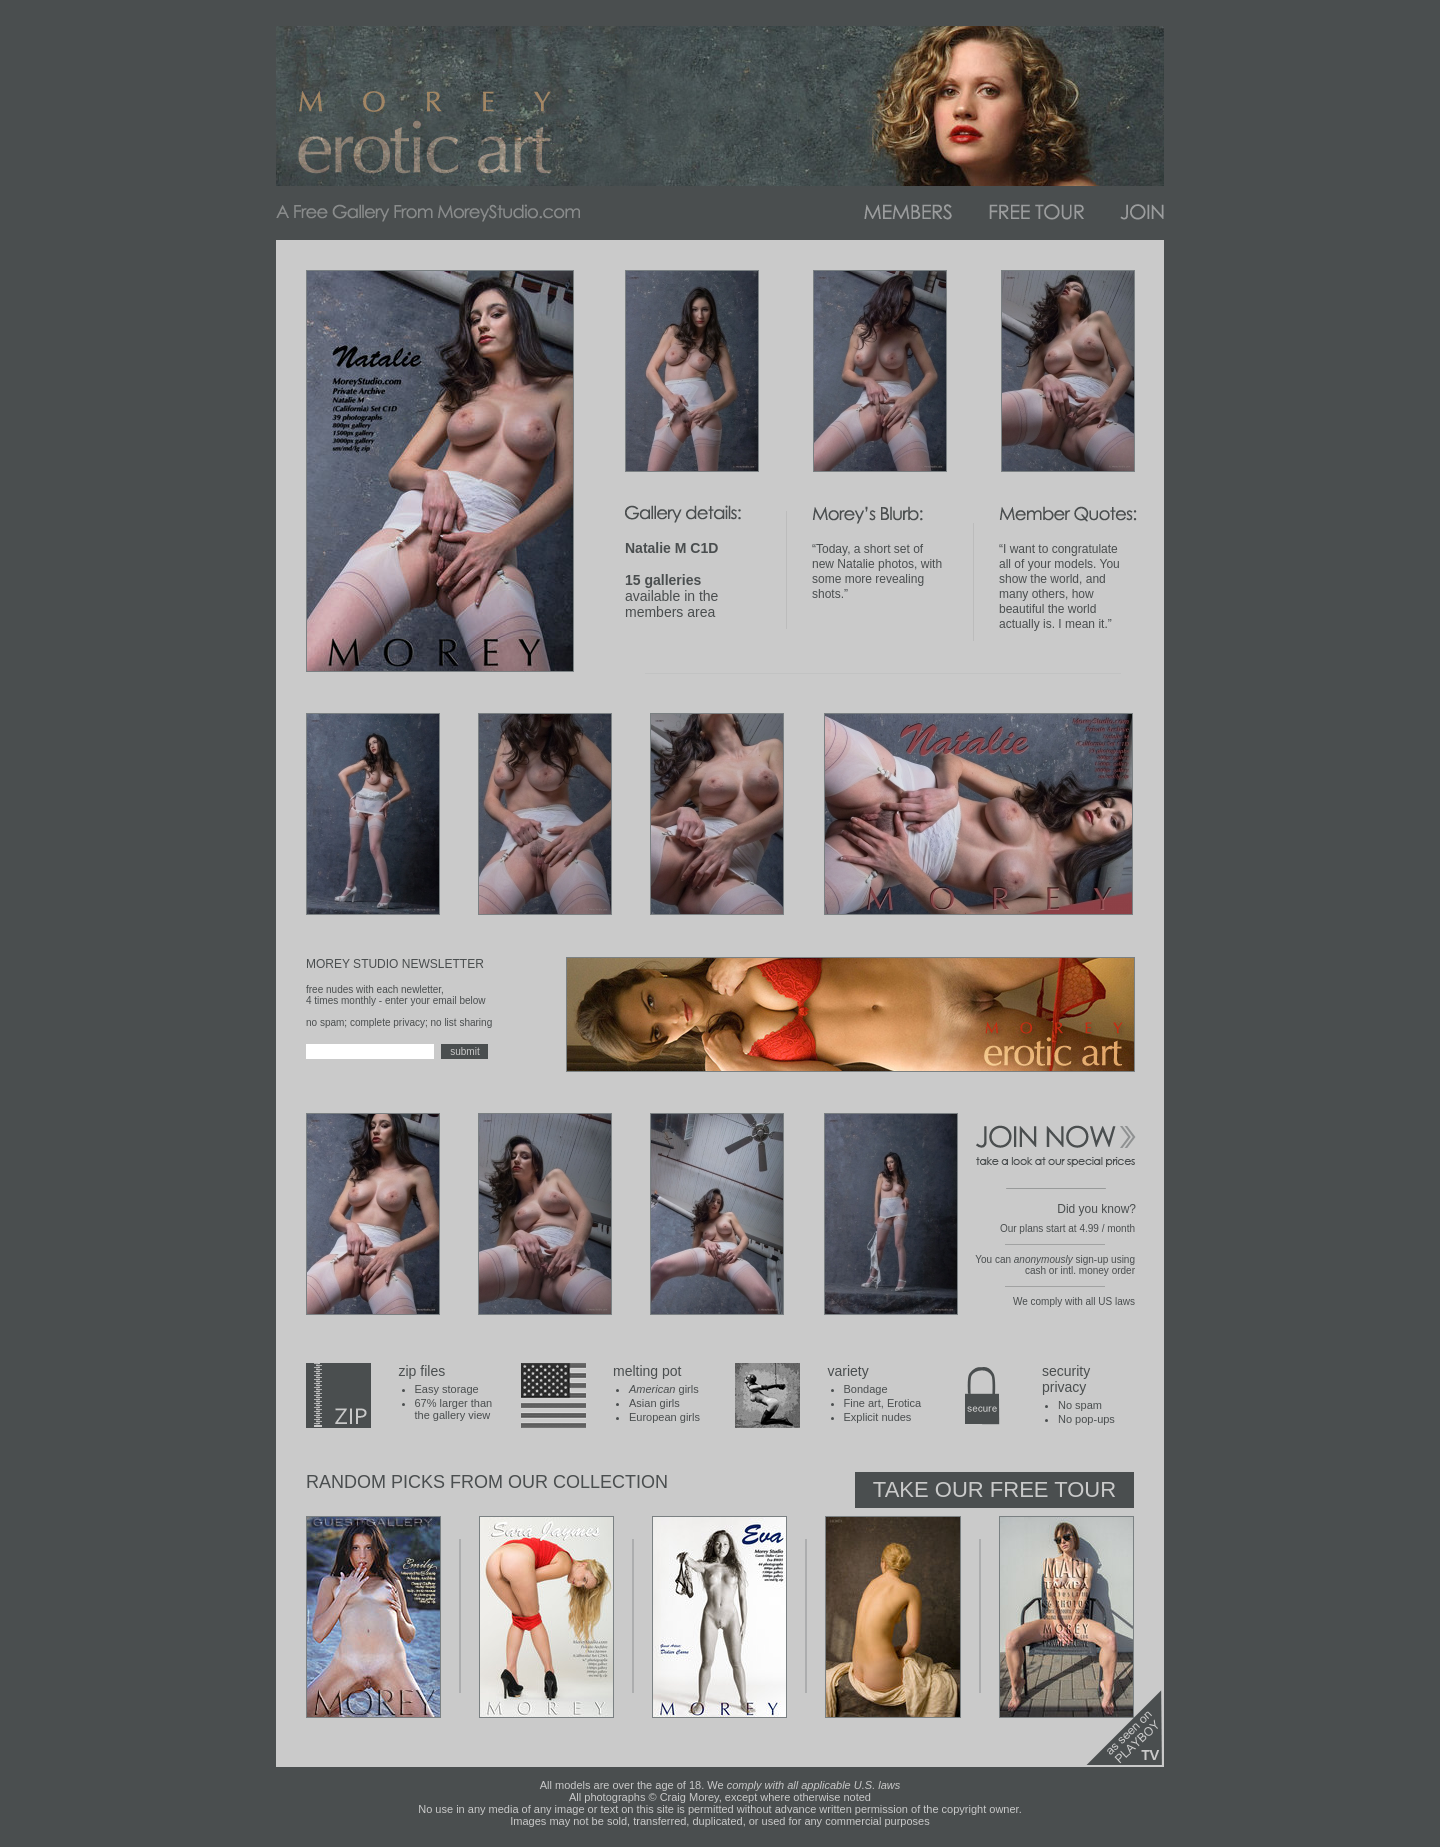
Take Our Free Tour (994, 1489)
